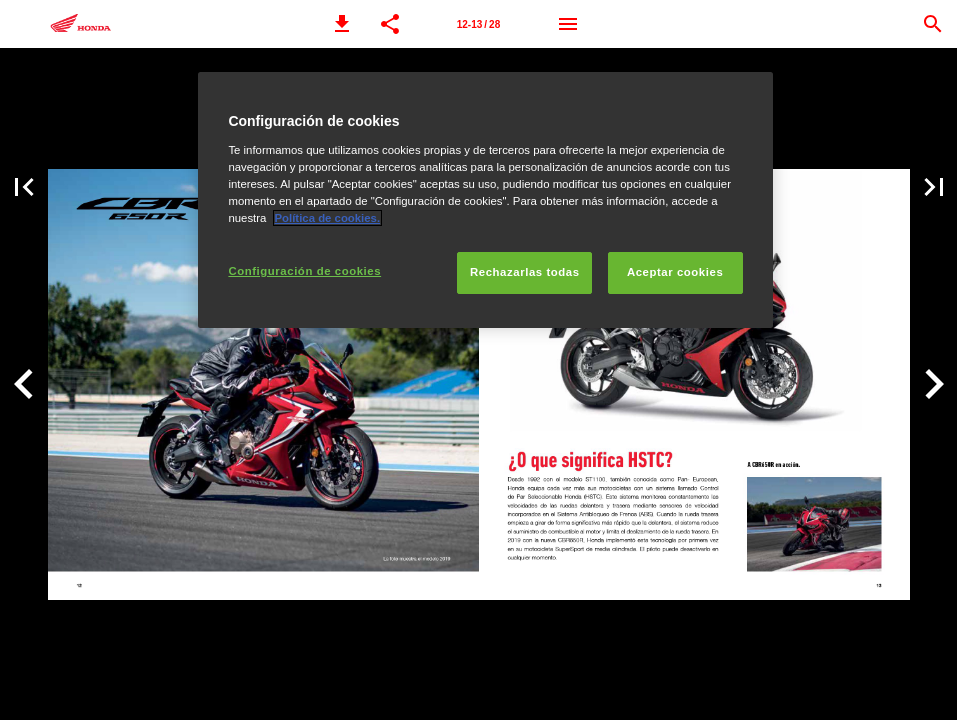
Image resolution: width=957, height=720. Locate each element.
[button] (342, 24)
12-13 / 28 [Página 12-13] (478, 24)
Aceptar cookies (675, 272)
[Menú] (568, 24)
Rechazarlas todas (525, 272)
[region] (485, 200)
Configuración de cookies (304, 271)
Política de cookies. (328, 218)
